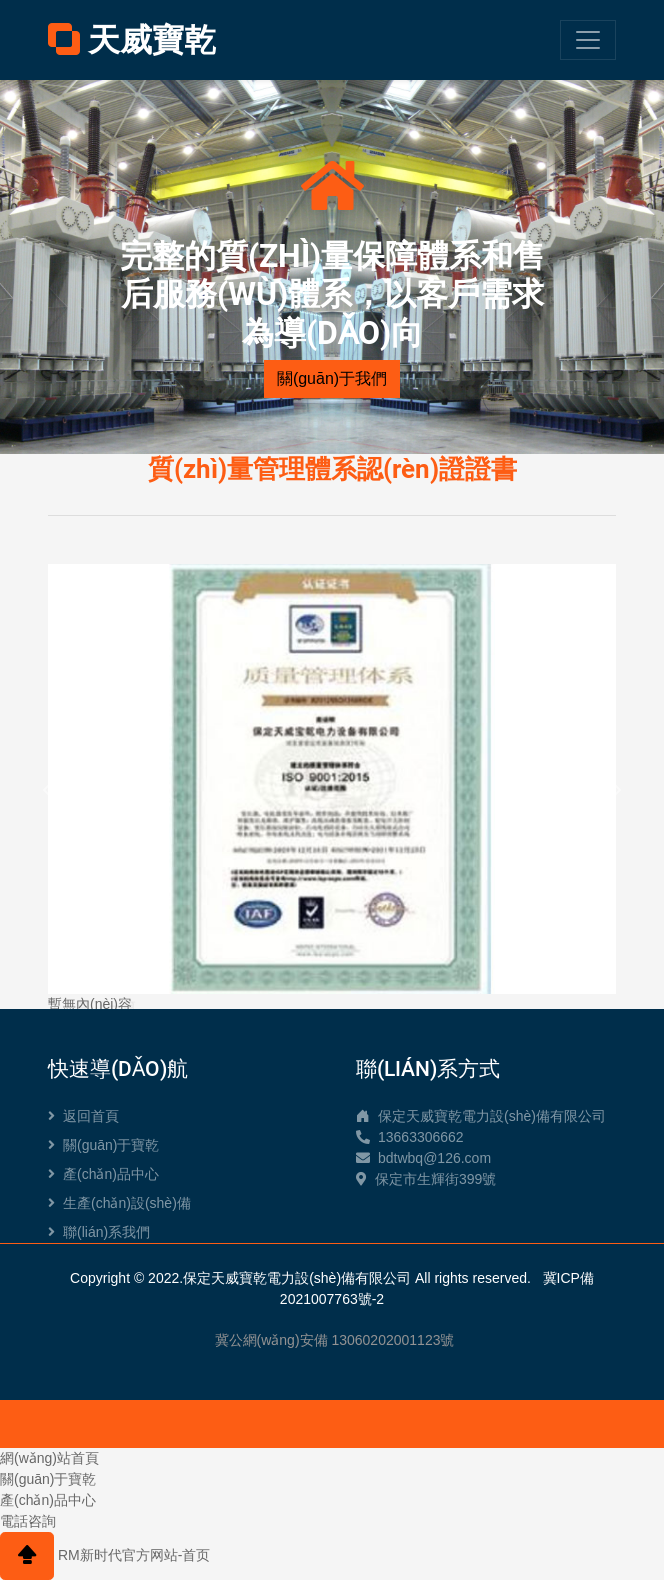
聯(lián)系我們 (99, 1232)
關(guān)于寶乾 (103, 1145)
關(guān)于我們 (332, 378)
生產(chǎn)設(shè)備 (119, 1203)
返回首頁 (83, 1116)
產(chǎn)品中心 (103, 1174)
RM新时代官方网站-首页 (134, 1555)
